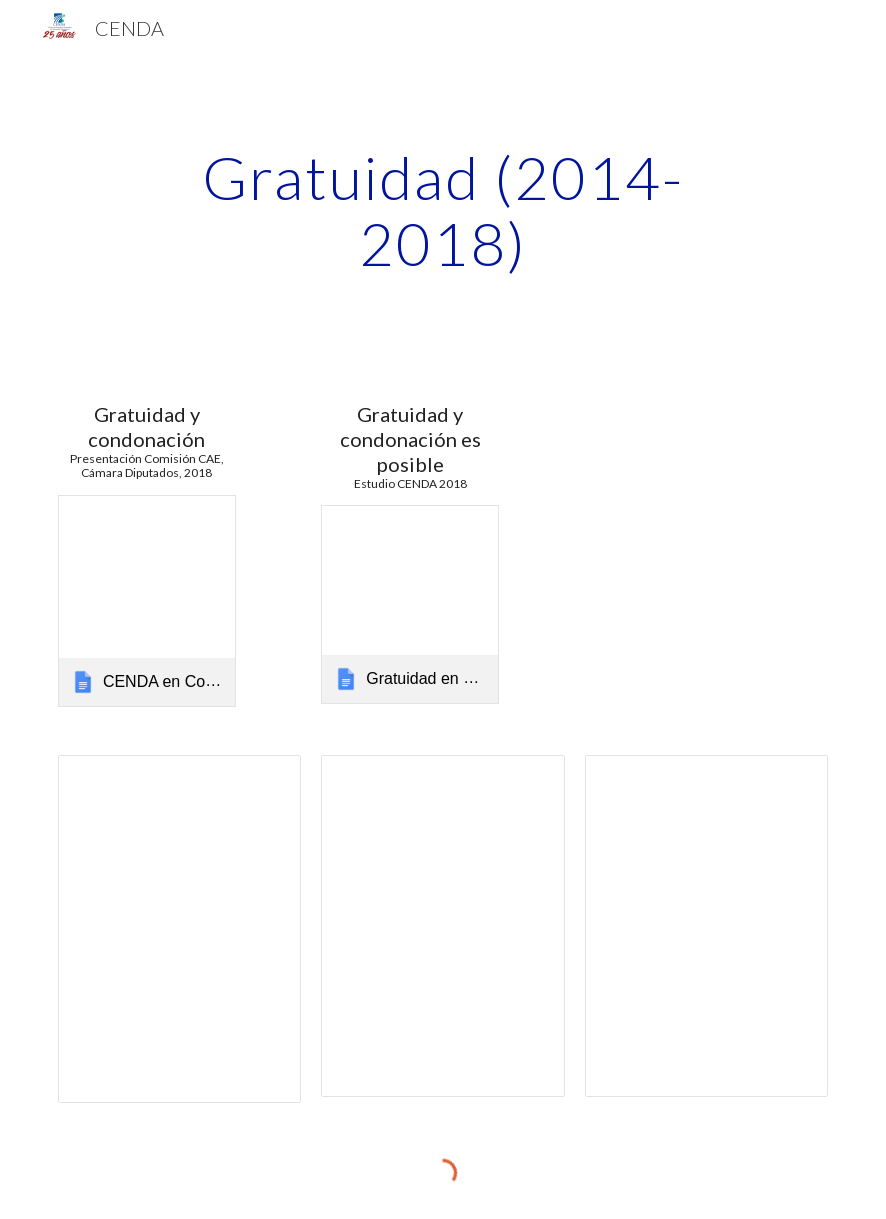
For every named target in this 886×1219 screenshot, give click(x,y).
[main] (443, 210)
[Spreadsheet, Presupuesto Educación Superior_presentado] (707, 926)
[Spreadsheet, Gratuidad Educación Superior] (443, 926)
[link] (147, 601)
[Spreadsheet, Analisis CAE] (180, 929)
